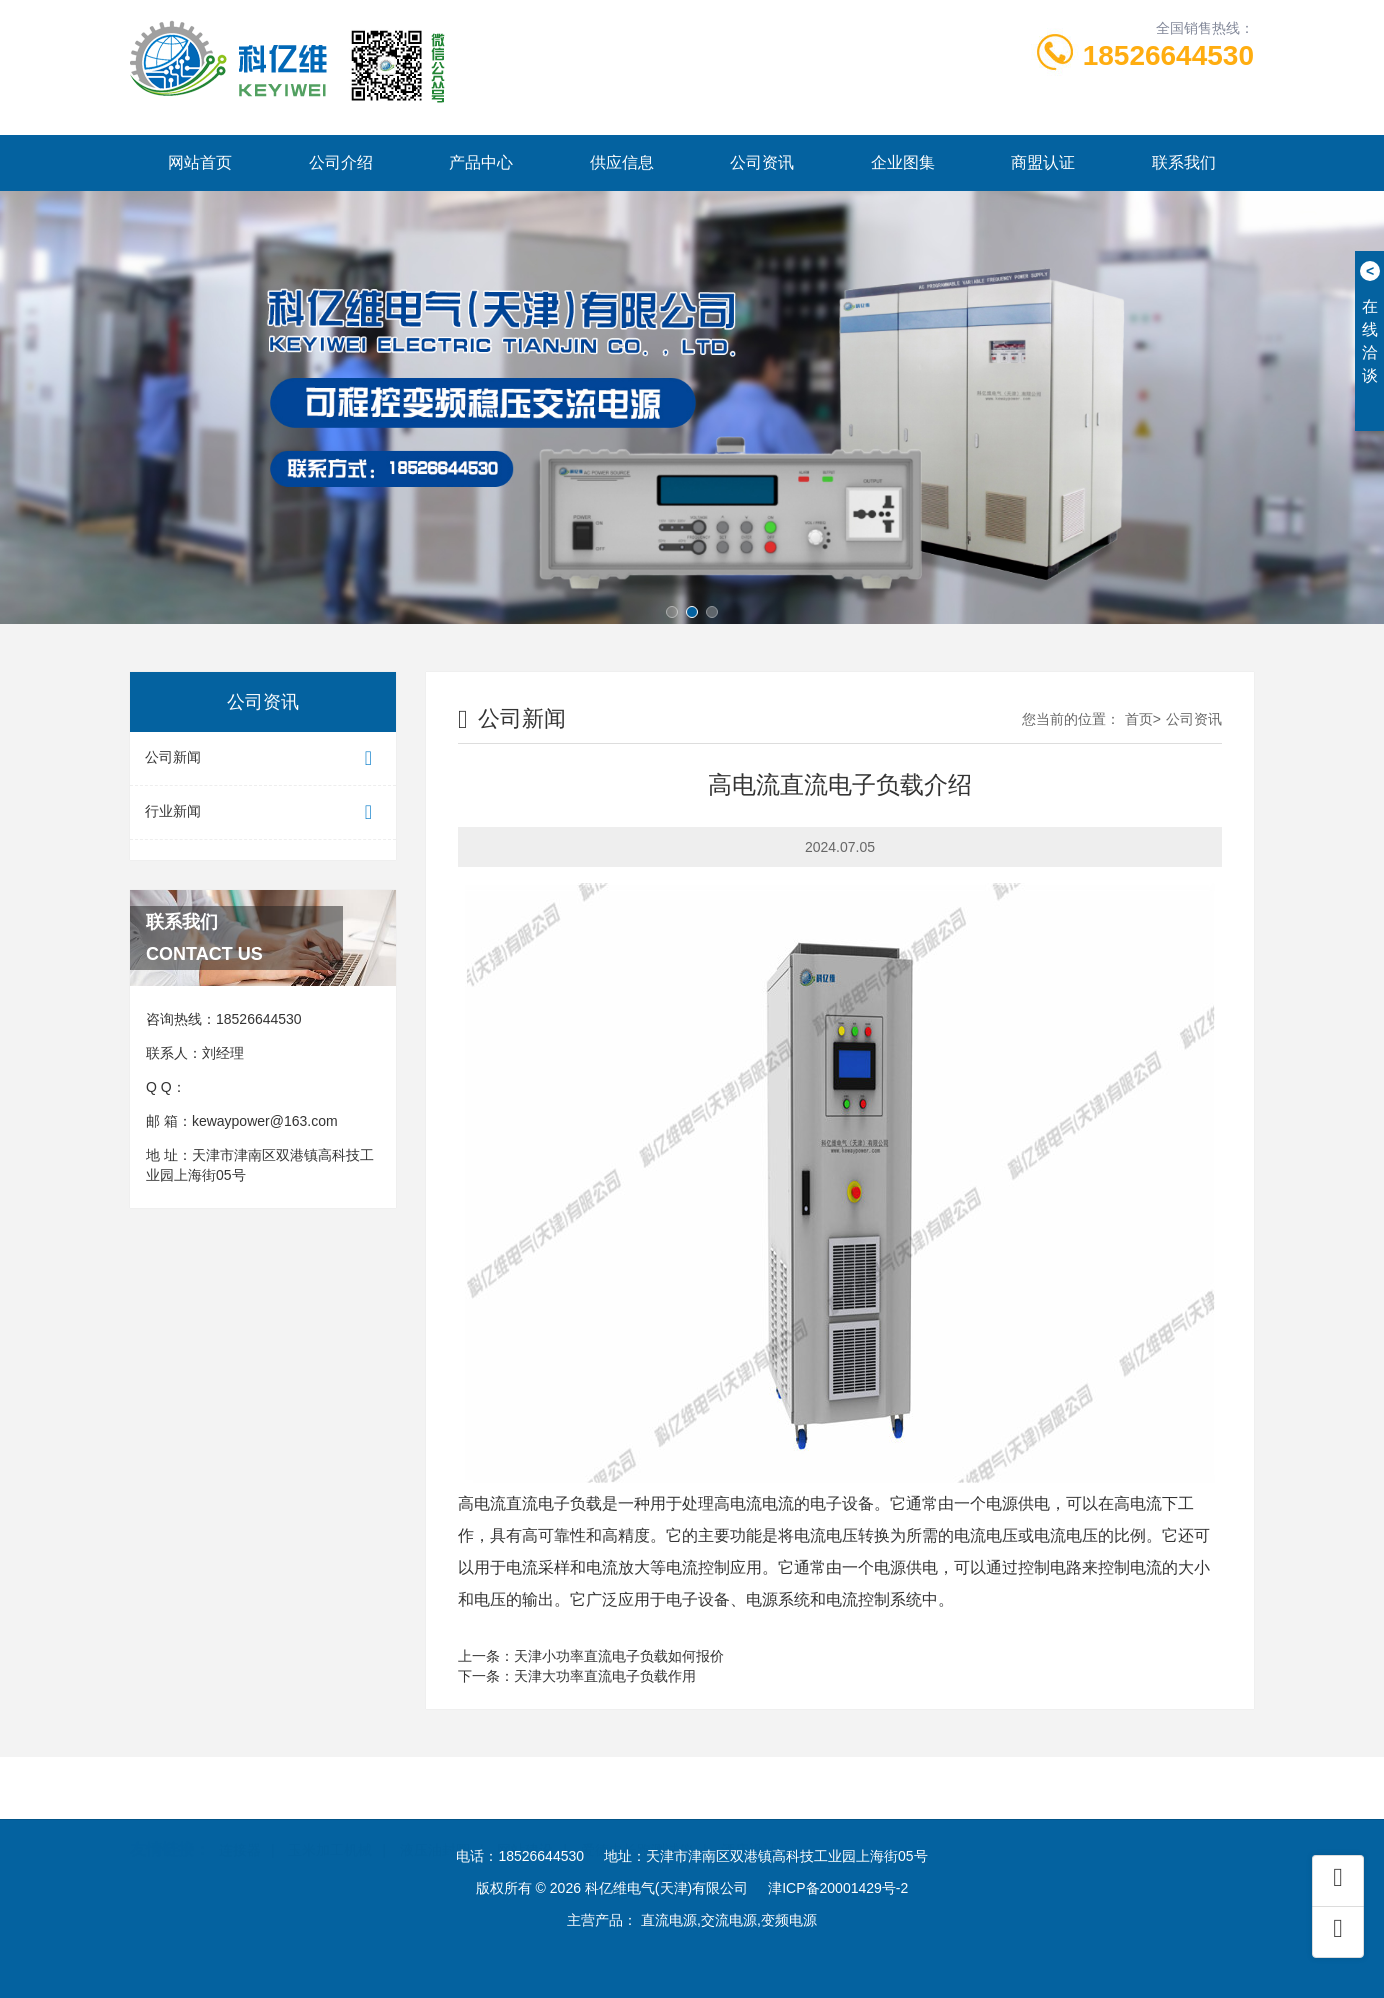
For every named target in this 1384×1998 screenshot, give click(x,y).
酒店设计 (749, 1820)
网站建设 (525, 1820)
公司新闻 (263, 758)
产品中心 (481, 162)
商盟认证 (1043, 162)
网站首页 (200, 162)
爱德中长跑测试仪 (637, 1820)
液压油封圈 (435, 1820)
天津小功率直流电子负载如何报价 (619, 1656)
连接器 (240, 1820)
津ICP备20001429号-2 (838, 1888)
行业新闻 (263, 812)
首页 (1139, 719)
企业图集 (903, 162)
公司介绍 (341, 162)
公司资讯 (762, 162)
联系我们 (1184, 162)
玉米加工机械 (330, 1820)
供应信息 (622, 162)
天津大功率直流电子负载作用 (605, 1676)
